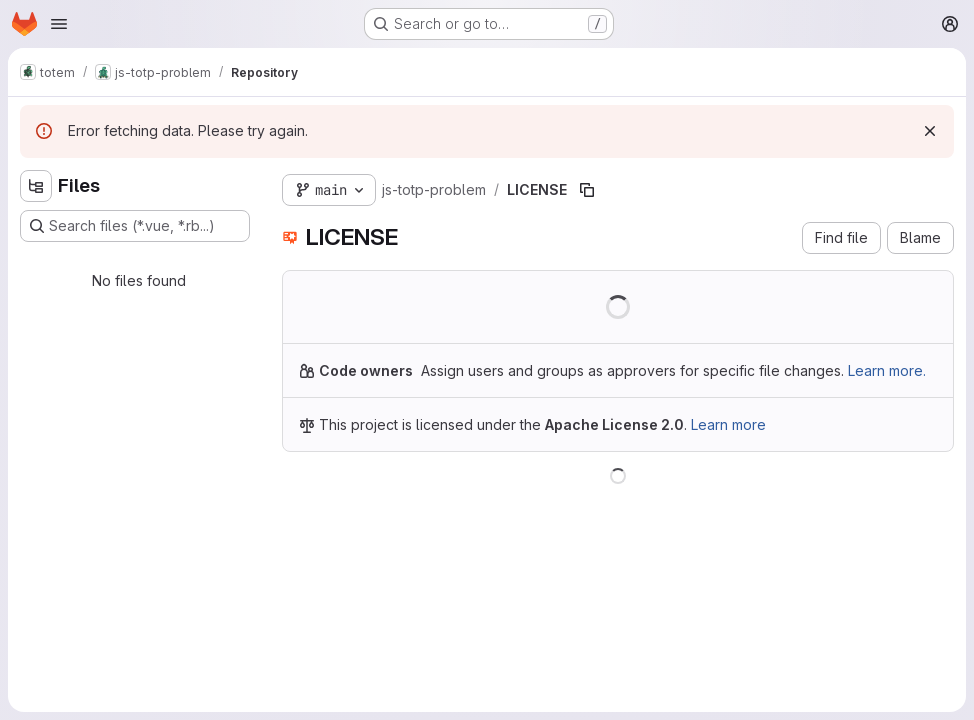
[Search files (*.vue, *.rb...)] (135, 226)
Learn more (728, 424)
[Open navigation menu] (59, 24)
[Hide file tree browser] (36, 186)
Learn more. (887, 370)
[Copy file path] (587, 190)
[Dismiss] (930, 131)
